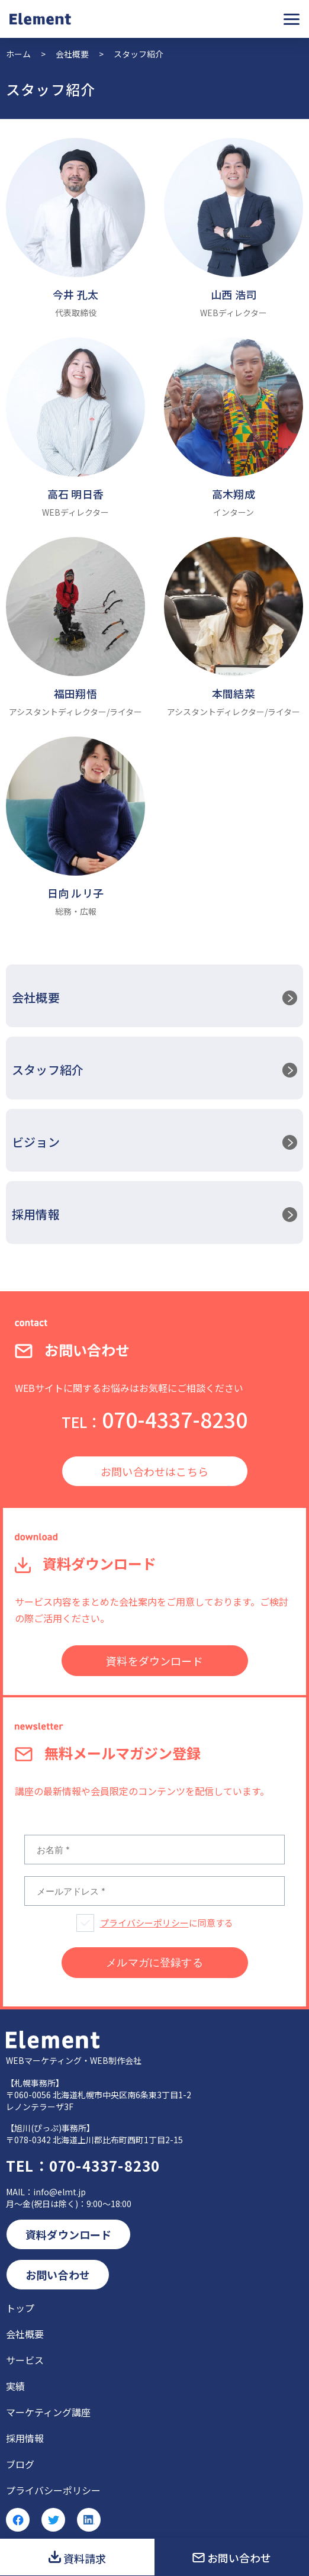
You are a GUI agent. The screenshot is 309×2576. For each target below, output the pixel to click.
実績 (15, 2386)
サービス (25, 2360)
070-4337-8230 (154, 1419)
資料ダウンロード (68, 2234)
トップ (20, 2308)
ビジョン (36, 1141)
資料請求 (84, 2558)
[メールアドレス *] (154, 1891)
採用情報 (36, 1214)
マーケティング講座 (48, 2412)
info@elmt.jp (59, 2192)
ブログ (20, 2464)
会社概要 (72, 54)
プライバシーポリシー (144, 1922)
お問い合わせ (239, 2557)
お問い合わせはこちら (154, 1471)
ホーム (18, 54)
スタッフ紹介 (47, 1069)
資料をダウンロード (154, 1660)
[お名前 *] (154, 1849)
